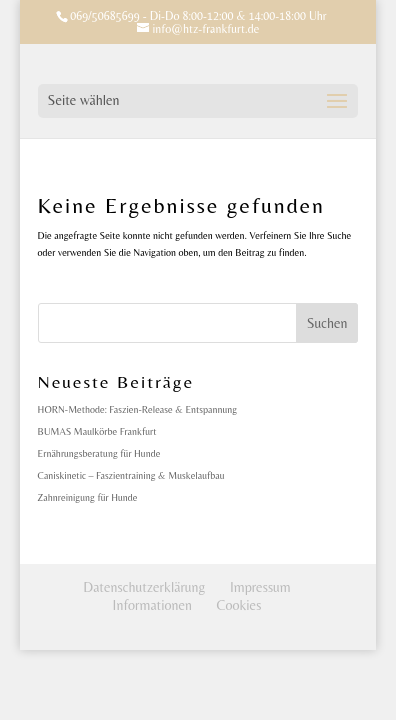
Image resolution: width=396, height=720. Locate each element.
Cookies (239, 605)
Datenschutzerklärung (144, 587)
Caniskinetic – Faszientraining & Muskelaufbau (131, 475)
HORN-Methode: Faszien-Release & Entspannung (138, 409)
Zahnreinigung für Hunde (88, 497)
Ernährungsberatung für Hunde (99, 453)
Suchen (327, 323)
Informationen (152, 605)
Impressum (260, 587)
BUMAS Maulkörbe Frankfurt (97, 431)
